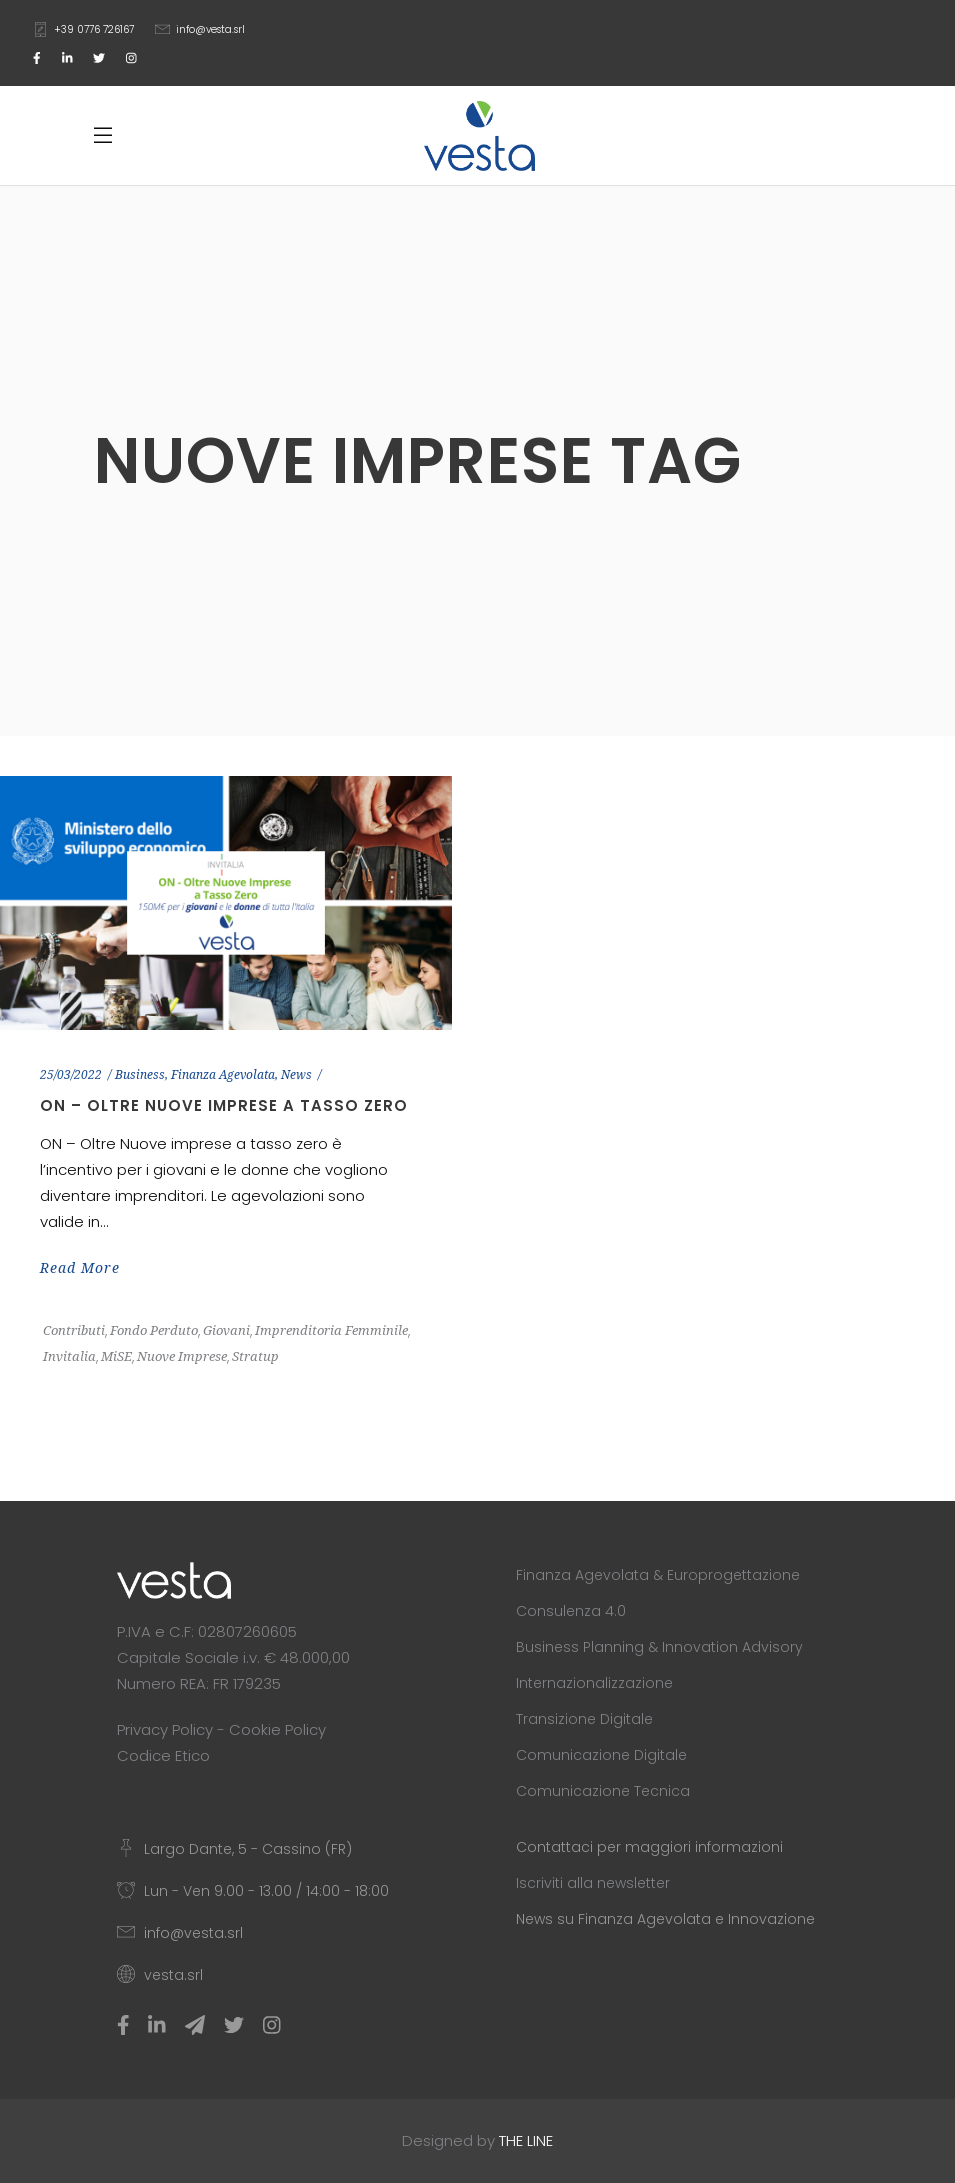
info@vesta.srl (210, 29)
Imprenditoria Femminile (331, 1330)
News (296, 1075)
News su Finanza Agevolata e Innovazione (665, 1919)
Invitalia (69, 1356)
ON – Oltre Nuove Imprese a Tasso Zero (224, 1105)
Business (140, 1075)
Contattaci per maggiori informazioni (649, 1847)
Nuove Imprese (182, 1356)
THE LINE (526, 2140)
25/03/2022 (71, 1075)
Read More (80, 1268)
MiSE (116, 1356)
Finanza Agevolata (223, 1075)
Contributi (74, 1330)
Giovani (226, 1330)
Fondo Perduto (154, 1330)
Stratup (255, 1356)
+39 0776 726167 (94, 29)
